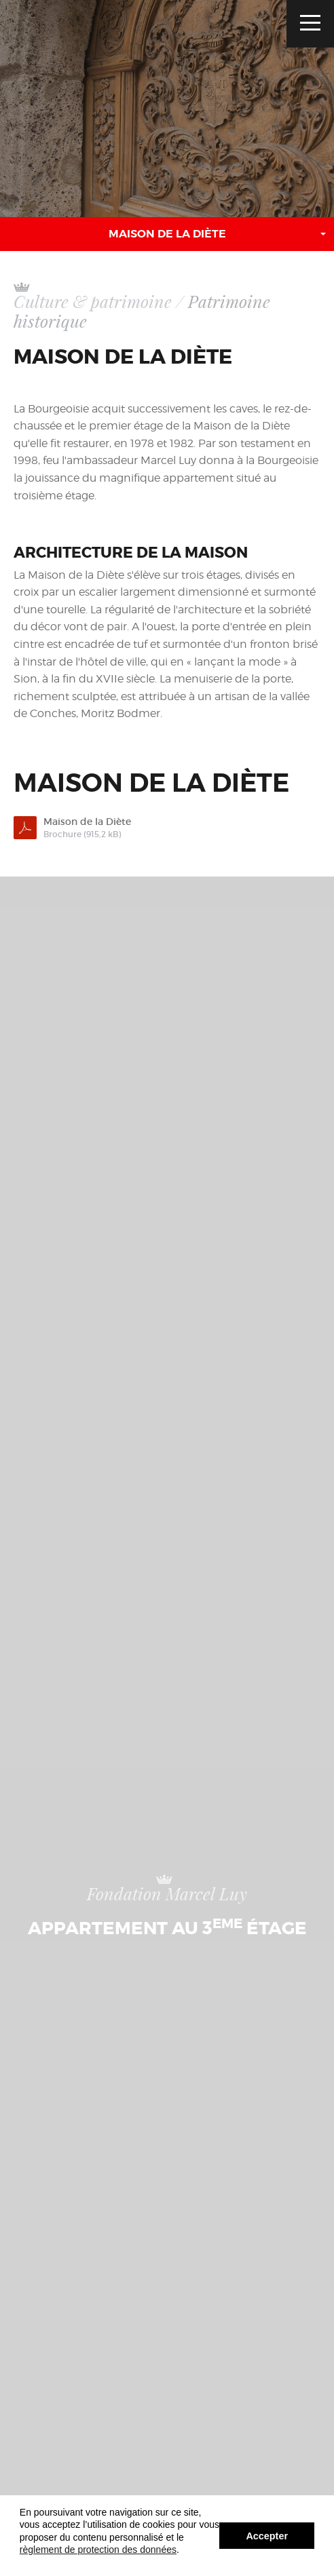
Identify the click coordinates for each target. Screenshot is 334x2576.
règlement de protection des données (98, 2549)
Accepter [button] (267, 2536)
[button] (167, 234)
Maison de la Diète (177, 827)
